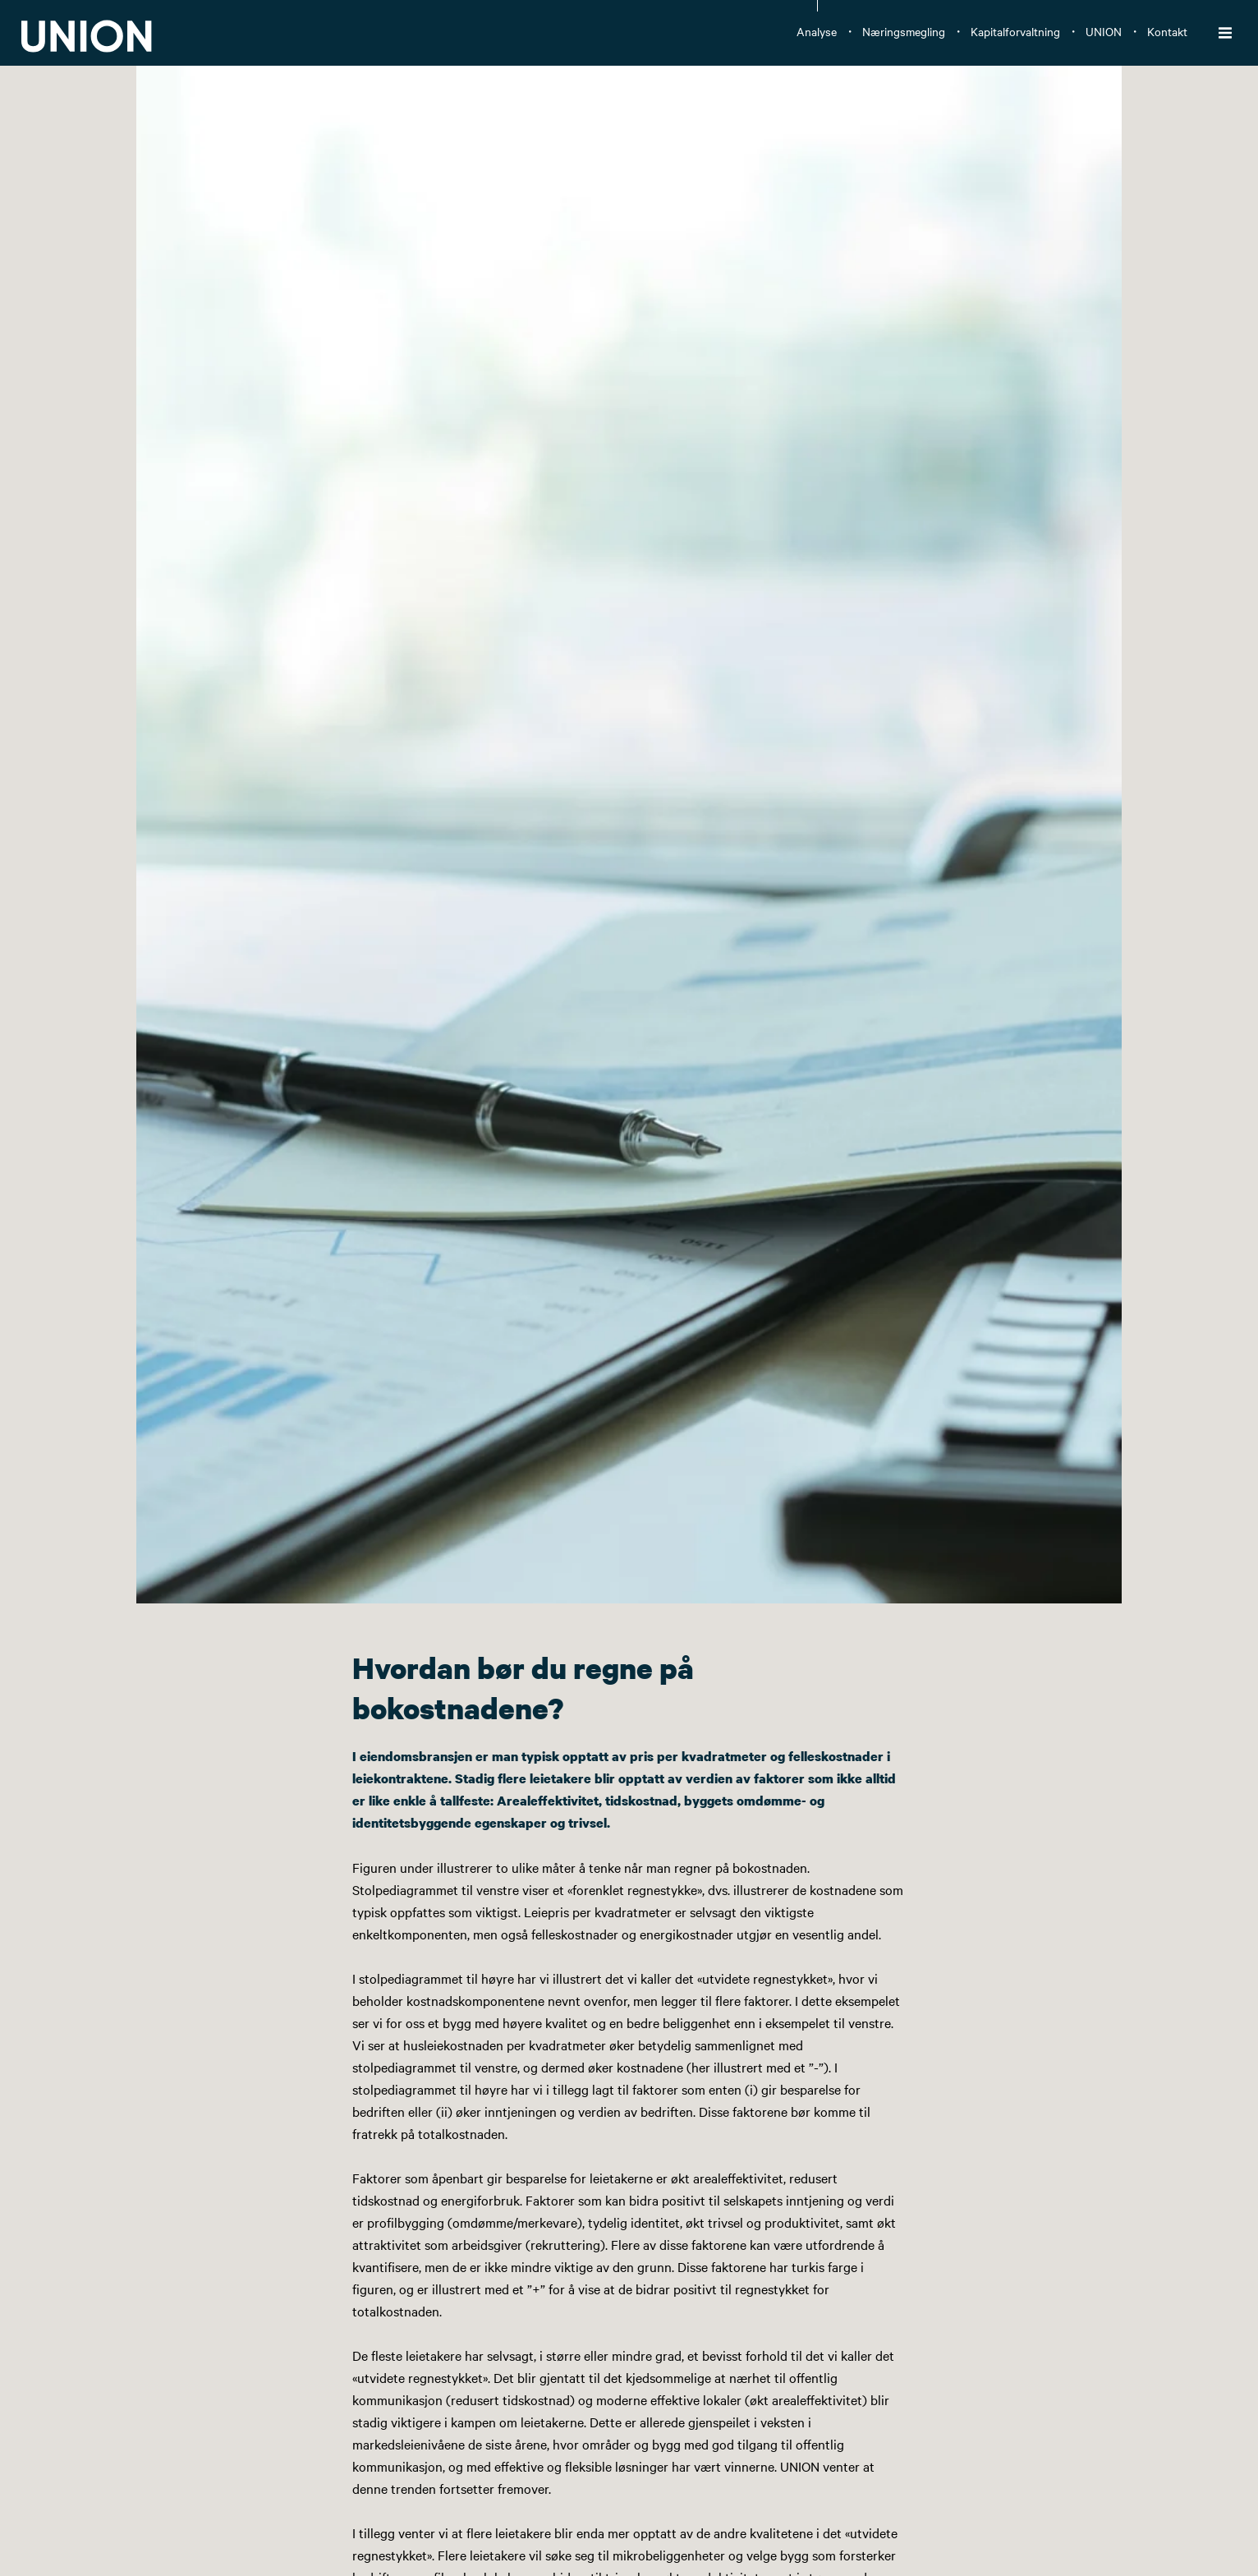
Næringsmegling (903, 31)
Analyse (817, 31)
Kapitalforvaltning (1015, 31)
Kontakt (1167, 31)
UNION (1104, 31)
